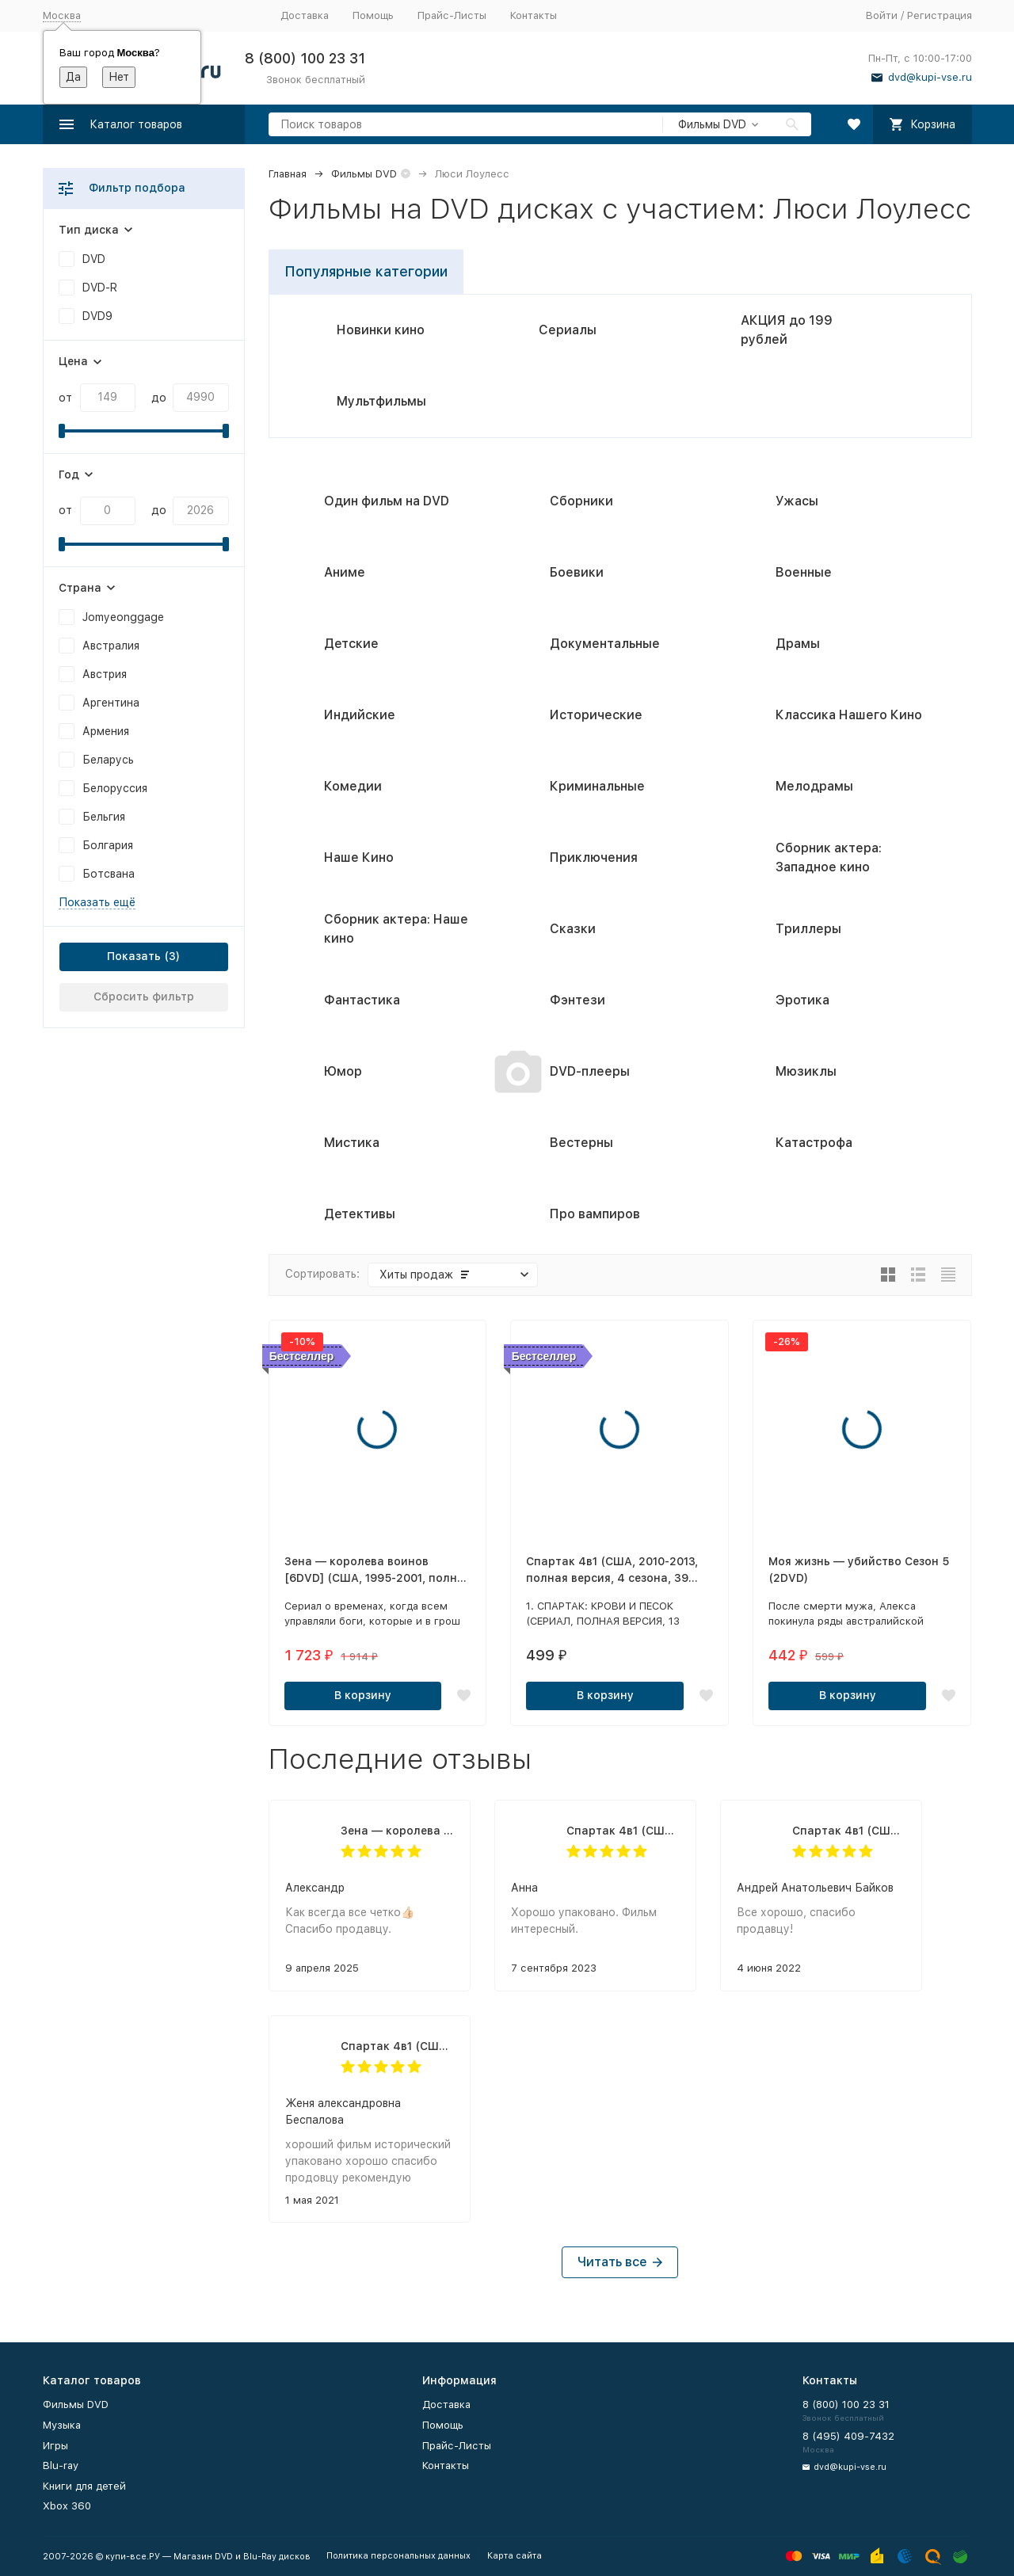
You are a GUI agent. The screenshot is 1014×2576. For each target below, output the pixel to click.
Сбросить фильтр (143, 996)
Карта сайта (514, 2556)
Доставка (304, 15)
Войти (882, 15)
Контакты (533, 15)
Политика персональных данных (398, 2556)
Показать (134, 956)
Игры (55, 2446)
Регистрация (939, 15)
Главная (288, 174)
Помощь (373, 15)
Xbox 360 (67, 2506)
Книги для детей (84, 2486)
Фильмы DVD (364, 174)
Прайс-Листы (451, 15)
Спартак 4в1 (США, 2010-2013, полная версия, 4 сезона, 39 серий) (623, 1830)
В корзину (362, 1695)
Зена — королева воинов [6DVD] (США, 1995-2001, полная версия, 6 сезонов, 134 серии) (397, 1830)
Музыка (62, 2425)
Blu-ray (60, 2465)
